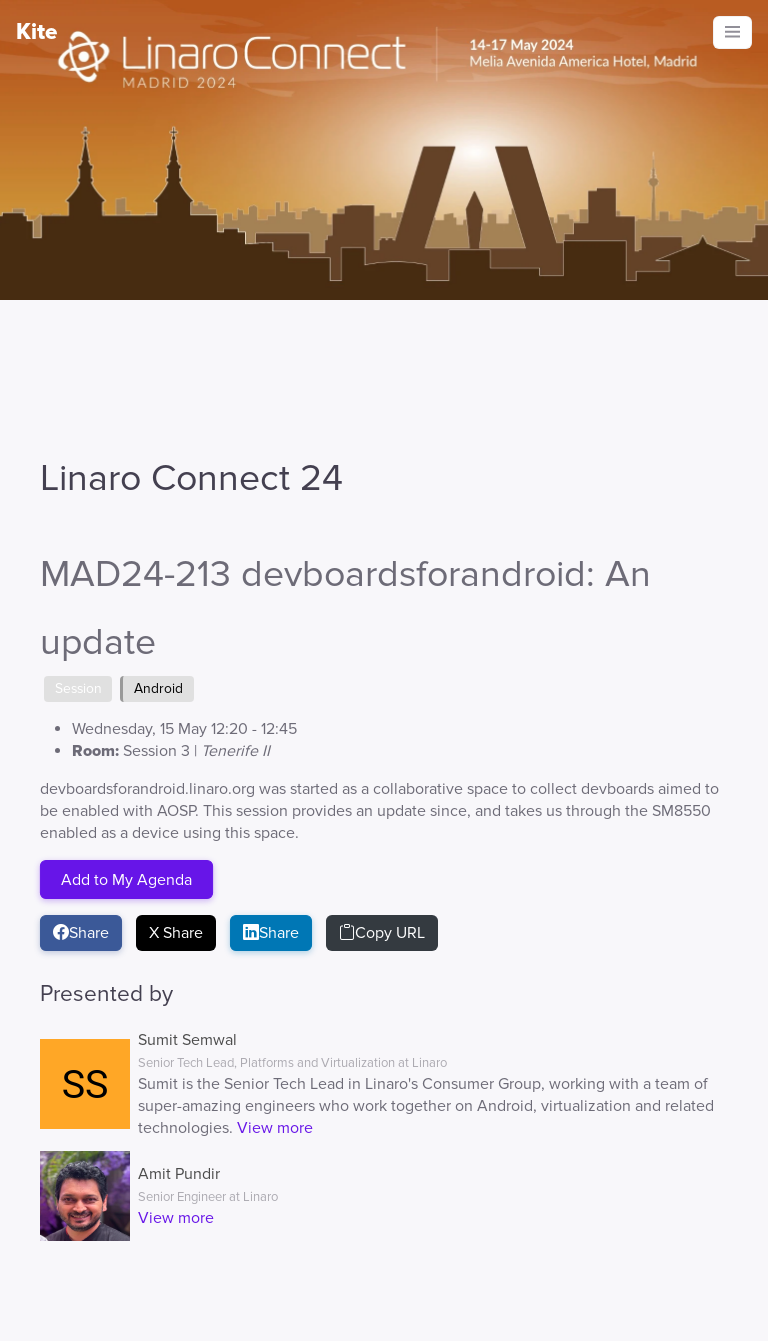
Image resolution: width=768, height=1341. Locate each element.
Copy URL (382, 933)
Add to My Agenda (126, 879)
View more (275, 1128)
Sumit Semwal (187, 1040)
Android (158, 688)
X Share (176, 933)
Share (81, 933)
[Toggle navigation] (732, 32)
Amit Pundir (179, 1174)
